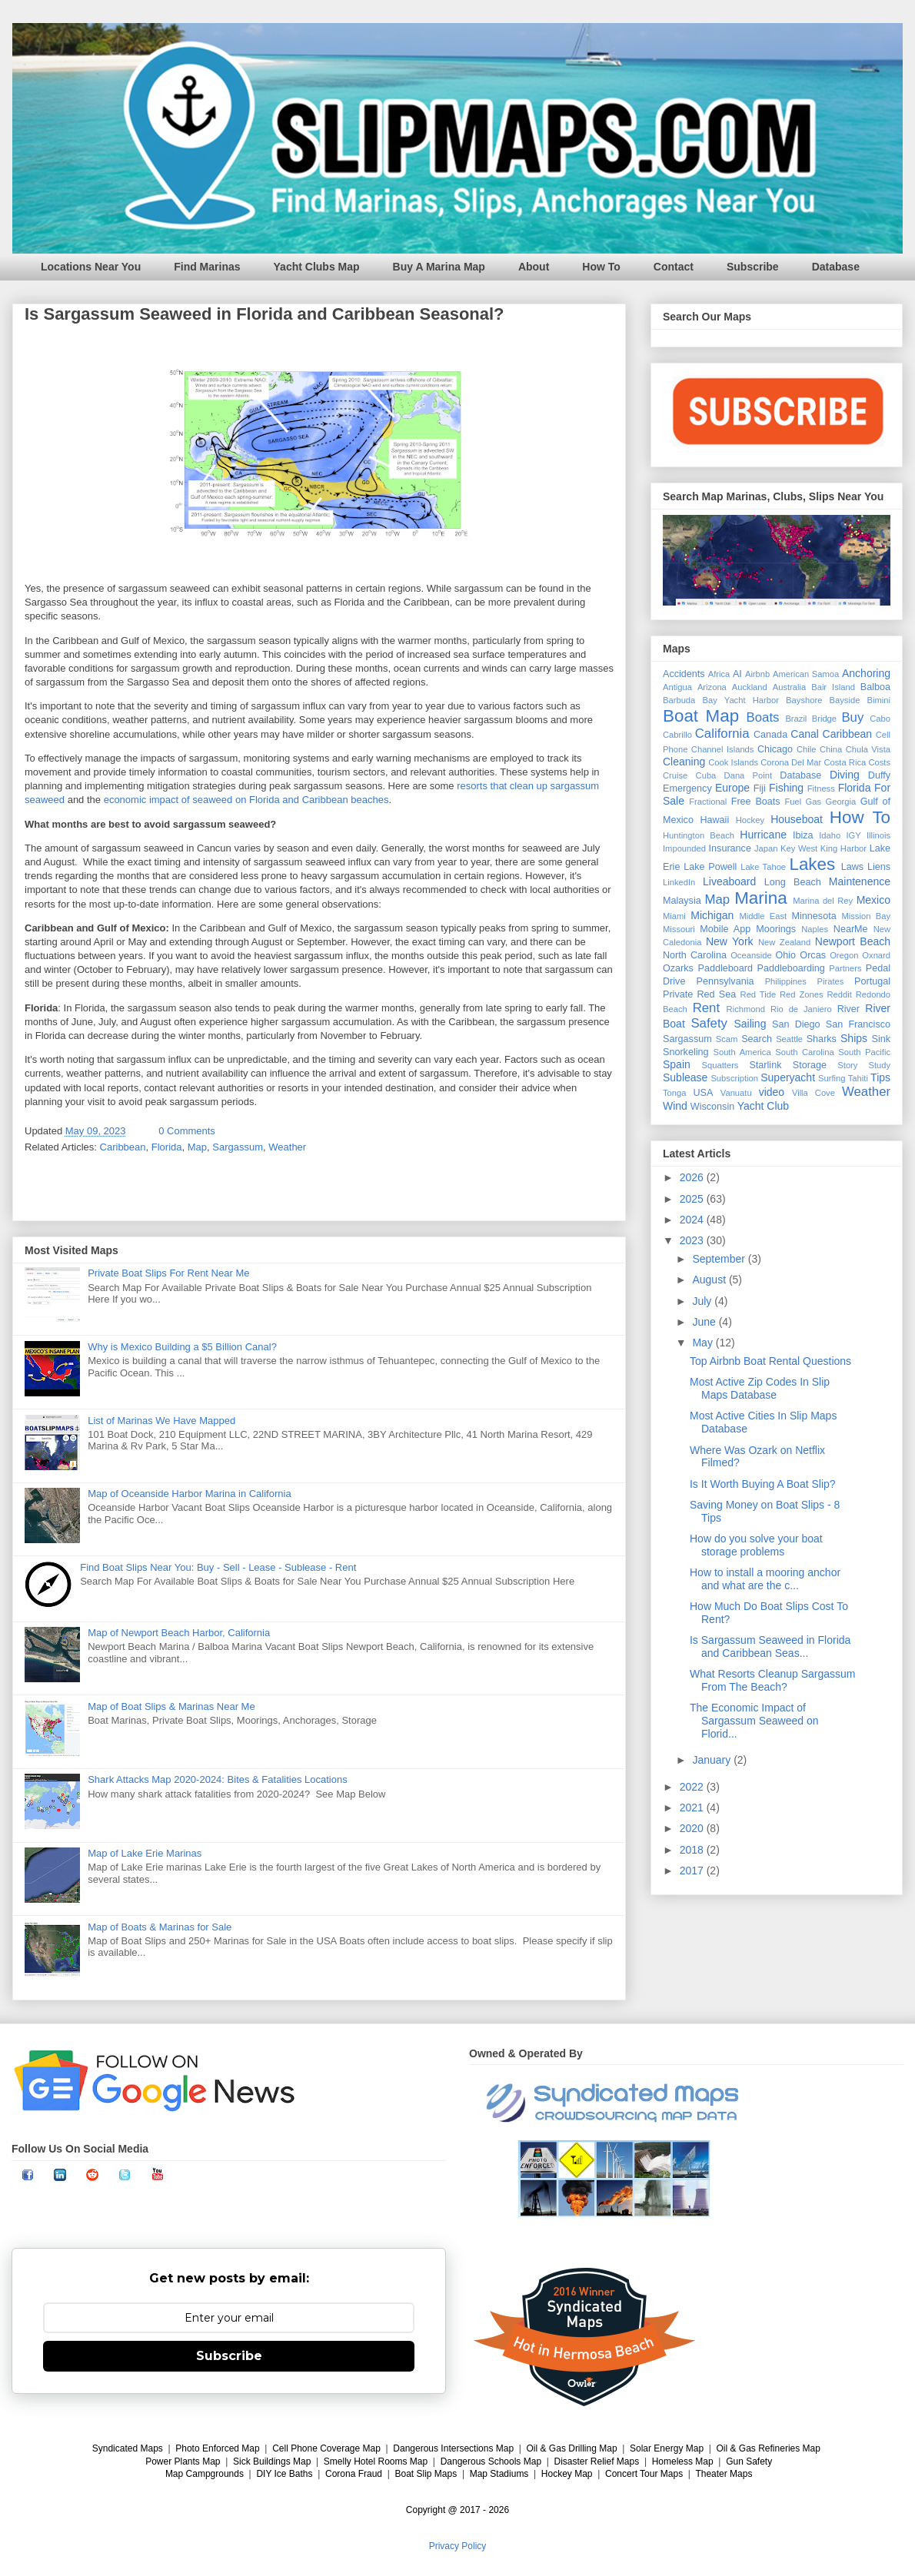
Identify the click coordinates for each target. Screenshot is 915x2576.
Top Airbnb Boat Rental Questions (770, 1361)
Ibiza (803, 835)
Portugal (872, 981)
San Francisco (858, 1024)
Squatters (720, 1065)
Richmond (746, 1009)
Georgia (840, 801)
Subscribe (753, 267)
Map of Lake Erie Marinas (144, 1853)
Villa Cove (813, 1092)
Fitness (821, 788)
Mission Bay (865, 916)
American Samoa (806, 674)
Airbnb (757, 674)
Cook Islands (733, 762)
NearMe (850, 929)
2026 (693, 1177)
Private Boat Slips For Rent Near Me (168, 1273)
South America (741, 1052)
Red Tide (758, 994)
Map (197, 1147)
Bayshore (804, 700)
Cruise (675, 775)
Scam (727, 1039)
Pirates (830, 981)
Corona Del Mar (790, 762)
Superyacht (787, 1077)
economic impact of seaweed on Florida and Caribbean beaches (246, 799)
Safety (708, 1023)
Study (879, 1065)
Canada (770, 734)
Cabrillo (677, 734)
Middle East (763, 916)
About (533, 267)
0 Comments (186, 1131)
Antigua (677, 687)
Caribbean (123, 1147)
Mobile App (725, 929)
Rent (706, 1008)
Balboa (875, 687)
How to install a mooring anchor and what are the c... (765, 1579)
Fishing (786, 788)
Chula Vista (868, 749)
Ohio (786, 955)
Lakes (812, 864)
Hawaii (714, 820)
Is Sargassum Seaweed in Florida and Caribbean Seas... (770, 1646)
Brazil (796, 718)
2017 (693, 1870)
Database (836, 267)
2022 (693, 1787)
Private (678, 994)
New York (730, 941)
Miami (674, 916)
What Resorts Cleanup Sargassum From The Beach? (773, 1680)
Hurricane (763, 834)
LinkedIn (679, 882)
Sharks (822, 1039)
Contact (674, 267)
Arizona (712, 687)
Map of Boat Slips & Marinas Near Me (171, 1706)
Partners (845, 968)
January (713, 1760)
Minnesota (814, 916)
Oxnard (876, 955)
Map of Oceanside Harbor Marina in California (189, 1493)
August (710, 1279)
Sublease (685, 1077)
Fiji (760, 788)
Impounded (684, 848)
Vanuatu (736, 1092)
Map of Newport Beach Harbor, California (179, 1632)
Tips (880, 1077)
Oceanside (751, 955)
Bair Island (833, 687)
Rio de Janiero (801, 1009)
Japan (765, 848)
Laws (852, 866)
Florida (166, 1147)
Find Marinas (207, 267)
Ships (853, 1038)
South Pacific (864, 1052)
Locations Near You (91, 267)
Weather (287, 1147)
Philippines (786, 981)
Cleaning (684, 761)
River (848, 1009)
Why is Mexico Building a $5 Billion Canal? (182, 1347)
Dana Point (748, 775)
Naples (814, 929)
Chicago (775, 749)
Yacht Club (763, 1106)
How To (601, 267)
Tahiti (858, 1078)
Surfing (831, 1078)
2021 (693, 1807)
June (705, 1322)
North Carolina (695, 955)
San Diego (796, 1024)
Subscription (734, 1078)
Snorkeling (686, 1052)
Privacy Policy (458, 2546)
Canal (804, 734)
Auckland (749, 687)
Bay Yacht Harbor (741, 700)
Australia (790, 687)
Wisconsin (712, 1106)
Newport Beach (852, 941)
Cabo (880, 718)
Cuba (706, 775)
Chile (807, 749)
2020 (693, 1828)
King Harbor (843, 848)
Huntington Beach (698, 835)
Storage (810, 1065)
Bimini (878, 700)
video (771, 1092)
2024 (693, 1219)
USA (703, 1092)
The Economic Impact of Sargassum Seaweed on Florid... (754, 1720)
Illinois (878, 835)
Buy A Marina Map (439, 267)
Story (847, 1065)
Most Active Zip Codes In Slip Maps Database (760, 1388)
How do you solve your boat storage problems (756, 1545)
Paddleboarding (791, 968)
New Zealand (784, 942)
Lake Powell (710, 866)
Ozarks (678, 968)
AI (737, 674)
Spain (676, 1064)
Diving (845, 774)
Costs (879, 762)
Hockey (750, 820)
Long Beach (792, 882)
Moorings (776, 929)
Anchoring (866, 673)
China (831, 749)
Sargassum (237, 1147)
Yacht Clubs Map (317, 267)
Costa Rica (845, 762)
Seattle (789, 1039)
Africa (719, 674)
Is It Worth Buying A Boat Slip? (763, 1484)
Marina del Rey (823, 900)
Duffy (879, 775)
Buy (852, 717)
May (703, 1342)
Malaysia (682, 900)
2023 (693, 1240)
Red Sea (716, 994)
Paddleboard (724, 968)
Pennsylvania (725, 981)
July (703, 1301)
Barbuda (679, 700)
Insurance (730, 848)
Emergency (687, 788)
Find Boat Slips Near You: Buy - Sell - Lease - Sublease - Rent (218, 1567)
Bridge (824, 718)
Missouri (679, 929)
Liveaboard (729, 881)
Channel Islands (722, 749)
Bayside (845, 700)
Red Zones (802, 994)
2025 (693, 1199)
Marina (760, 898)
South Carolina (804, 1052)
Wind (675, 1106)
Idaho (829, 835)
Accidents (684, 674)
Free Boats (755, 801)
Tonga (674, 1092)
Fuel (792, 801)
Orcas (813, 955)
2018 (693, 1850)
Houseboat (796, 819)
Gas (814, 801)
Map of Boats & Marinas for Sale (159, 1927)
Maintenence (859, 881)
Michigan (712, 915)
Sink (881, 1039)
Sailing (750, 1023)
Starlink (765, 1065)
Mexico (873, 900)
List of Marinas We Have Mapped (161, 1420)
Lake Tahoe (763, 866)
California (722, 733)
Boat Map (701, 715)
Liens (878, 866)
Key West (798, 848)
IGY (853, 835)
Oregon (844, 955)
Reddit (839, 994)
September (719, 1259)
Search (756, 1039)
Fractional (708, 801)
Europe (732, 788)
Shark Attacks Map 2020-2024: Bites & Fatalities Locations (217, 1779)
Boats (763, 717)
